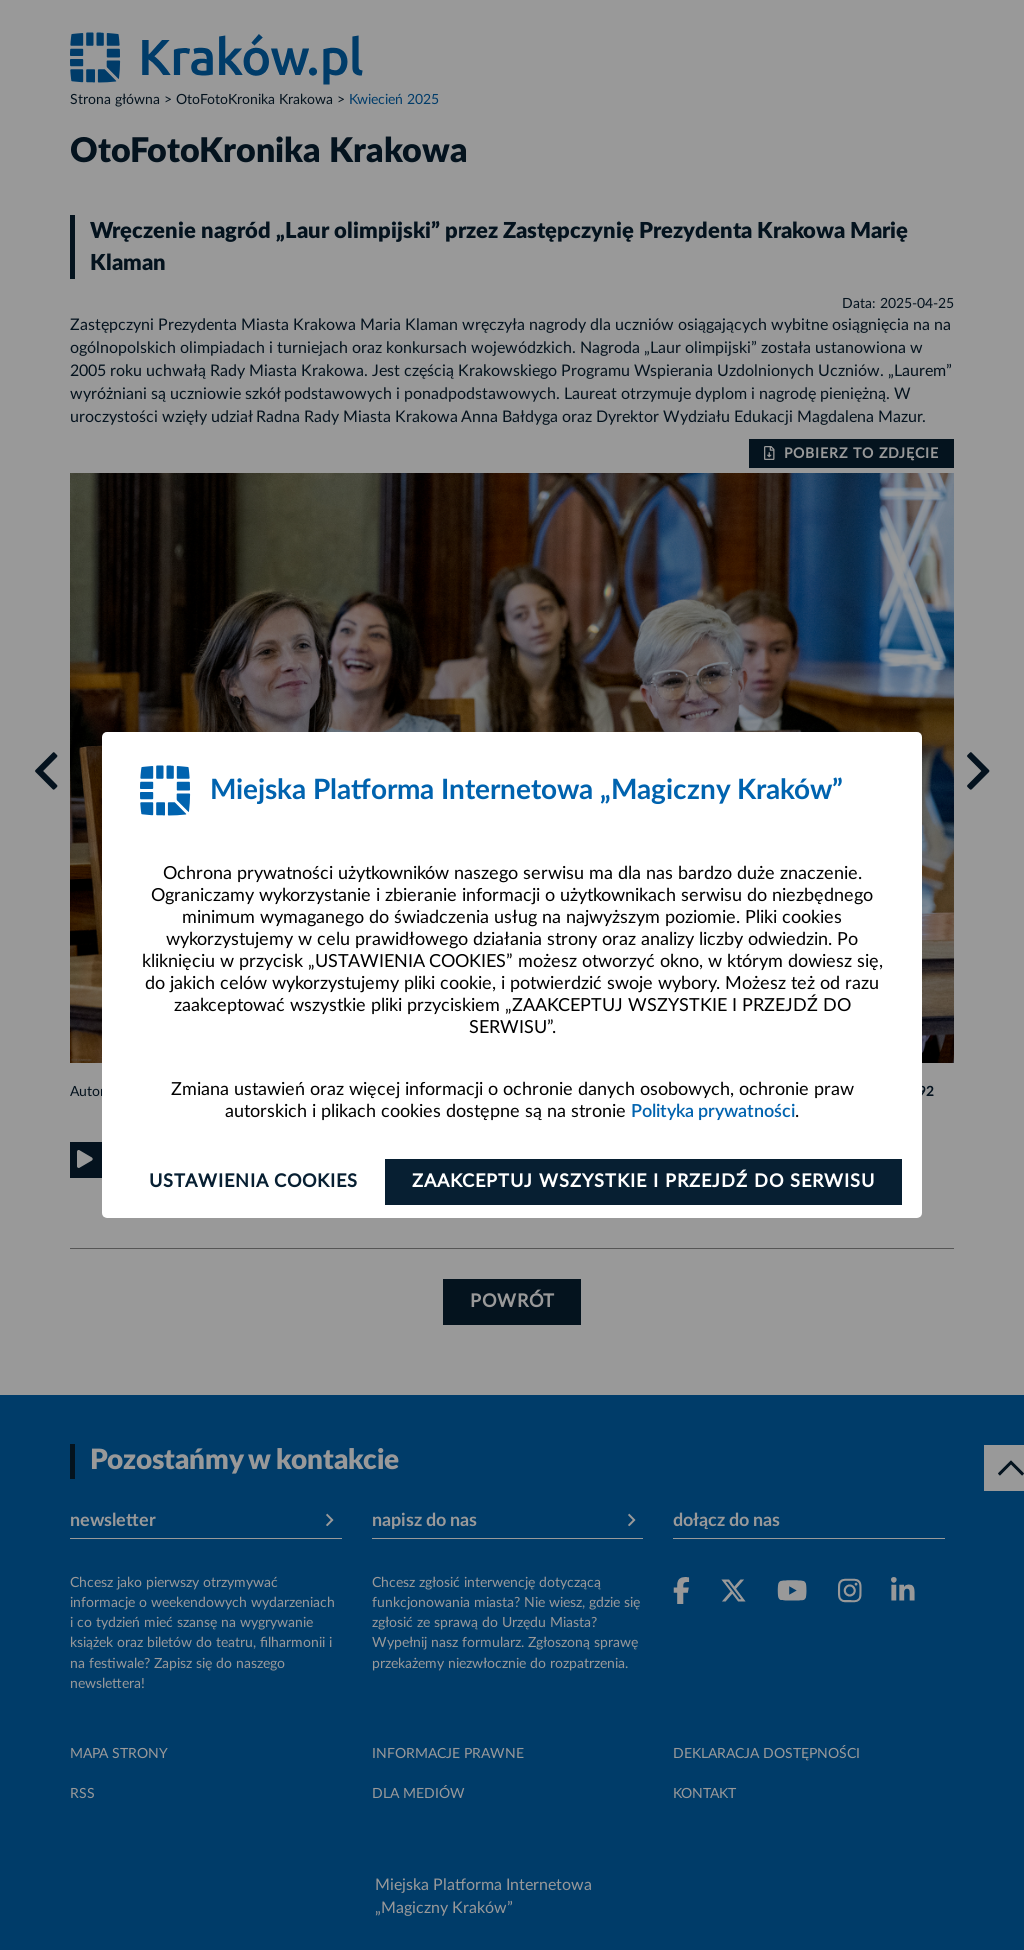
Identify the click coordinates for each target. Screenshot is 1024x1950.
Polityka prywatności (713, 1112)
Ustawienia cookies (253, 1182)
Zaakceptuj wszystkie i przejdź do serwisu (643, 1182)
